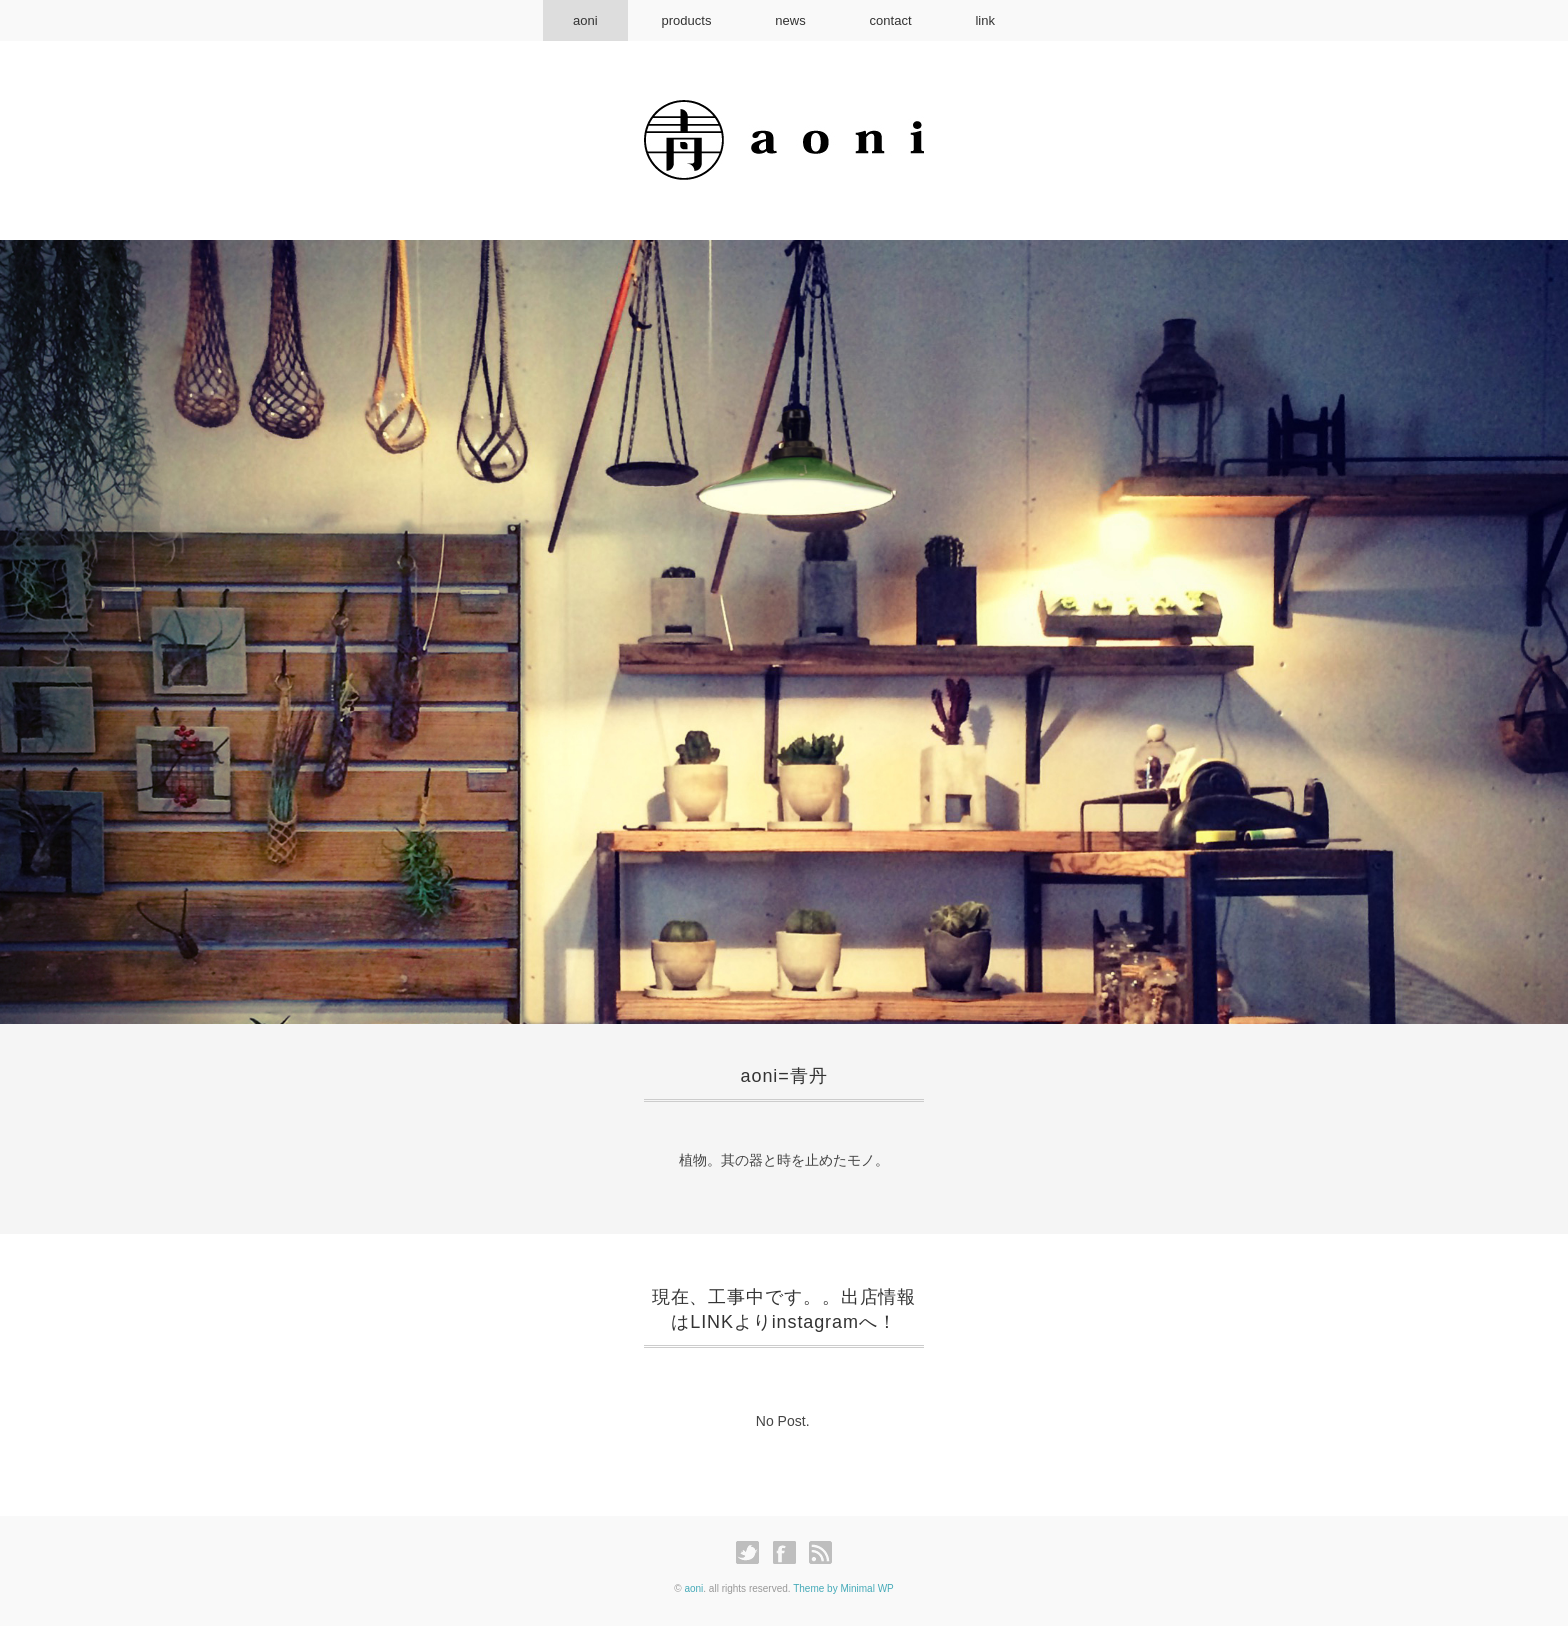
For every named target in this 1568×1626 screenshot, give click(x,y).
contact (891, 20)
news (790, 20)
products (687, 20)
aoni (585, 20)
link (985, 20)
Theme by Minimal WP (843, 1588)
